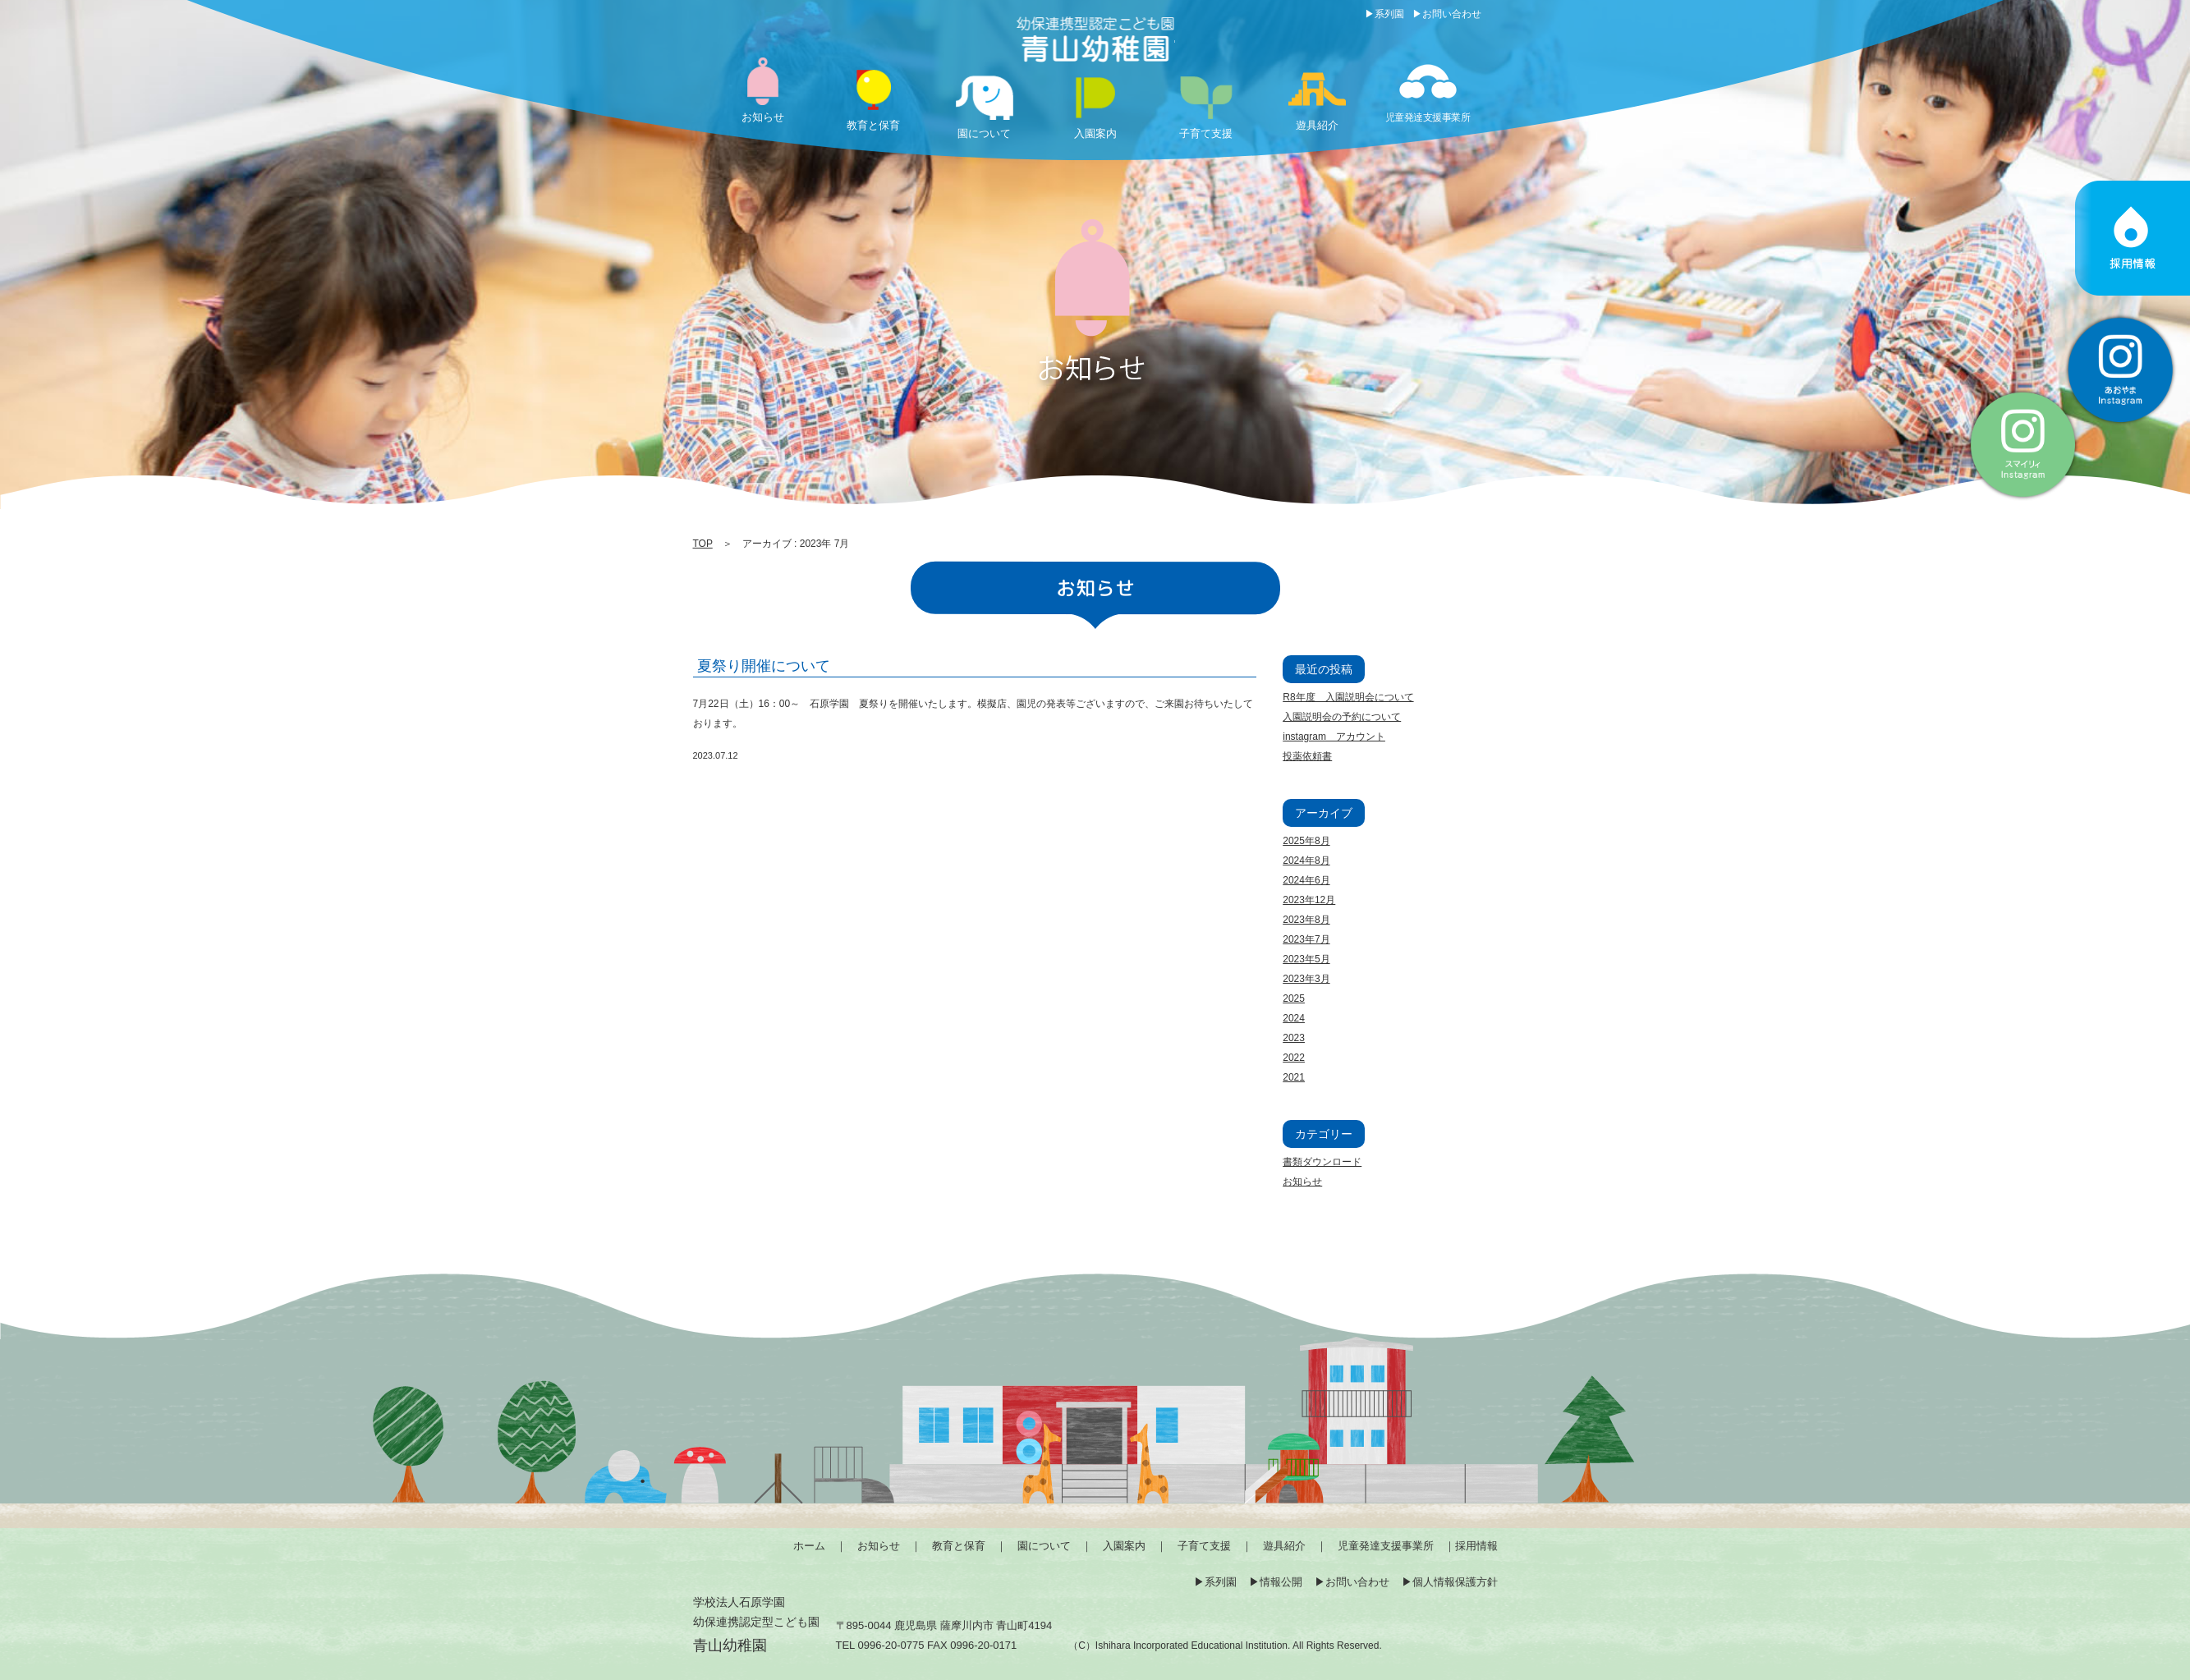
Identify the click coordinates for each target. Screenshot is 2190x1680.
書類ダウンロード (1322, 1162)
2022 (1294, 1057)
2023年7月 (1306, 939)
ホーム (809, 1546)
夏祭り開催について (763, 666)
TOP (703, 543)
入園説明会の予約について (1342, 717)
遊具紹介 (1284, 1546)
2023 (1294, 1038)
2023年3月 (1306, 979)
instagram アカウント (1334, 736)
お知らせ (1302, 1181)
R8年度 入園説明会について (1348, 697)
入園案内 (1124, 1546)
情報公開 (1281, 1582)
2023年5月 (1306, 959)
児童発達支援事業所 (1386, 1546)
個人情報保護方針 (1455, 1582)
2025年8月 (1306, 841)
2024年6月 (1306, 880)
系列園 (1389, 14)
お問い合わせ (1451, 14)
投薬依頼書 (1307, 756)
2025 (1294, 998)
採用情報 (1476, 1546)
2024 (1294, 1018)
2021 (1294, 1077)
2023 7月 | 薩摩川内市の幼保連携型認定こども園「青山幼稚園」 (1095, 41)
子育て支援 (1204, 1546)
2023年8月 (1306, 919)
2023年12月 (1309, 900)
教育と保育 (958, 1546)
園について (1044, 1546)
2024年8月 (1306, 860)
